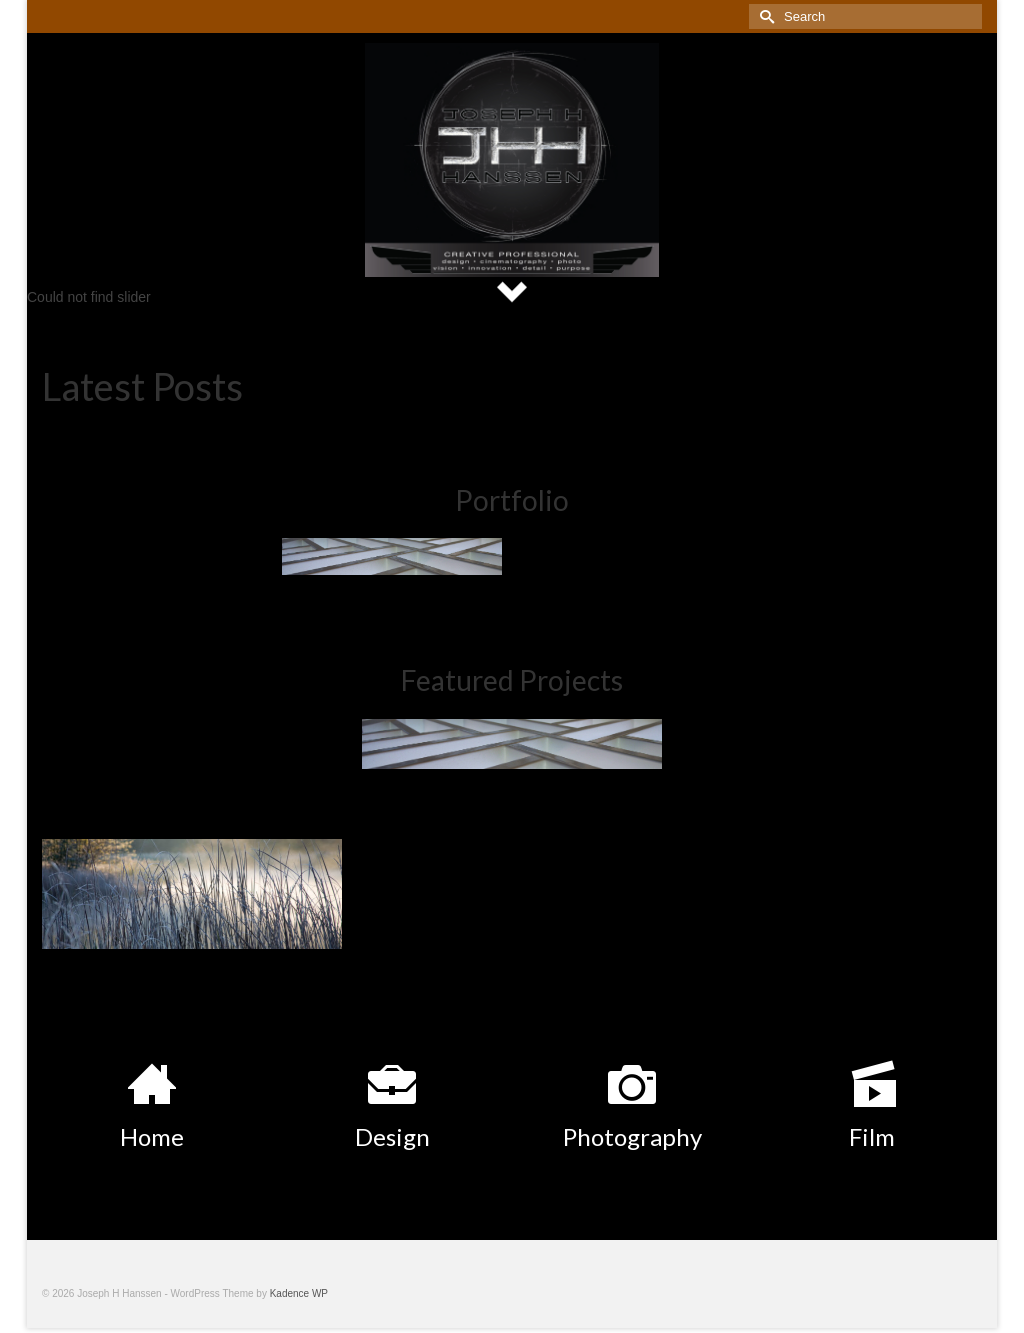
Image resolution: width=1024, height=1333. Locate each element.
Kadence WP (299, 1293)
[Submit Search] (764, 16)
